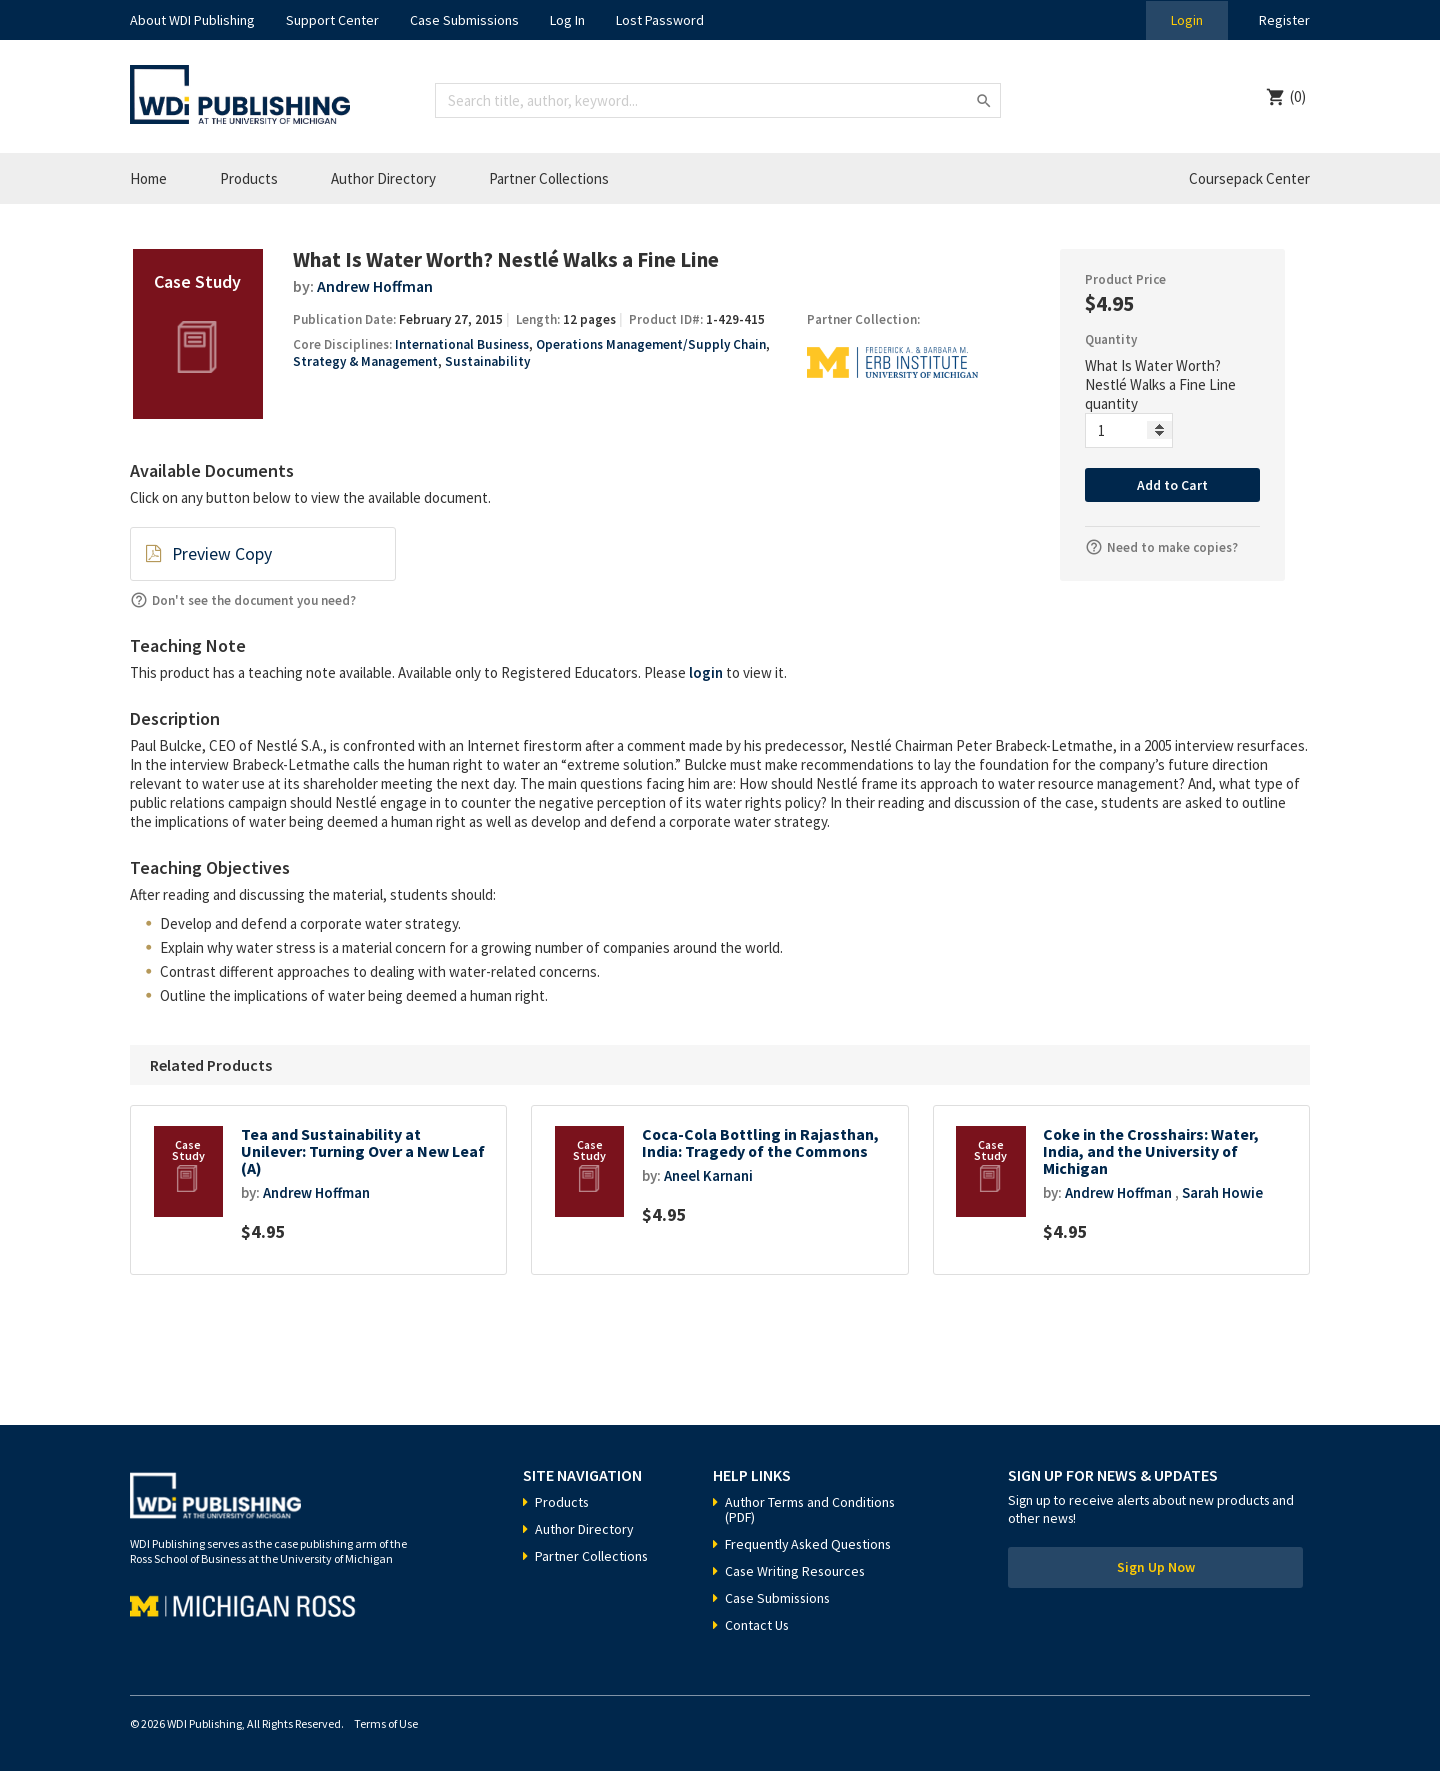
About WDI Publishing (192, 20)
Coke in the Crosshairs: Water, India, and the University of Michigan (1152, 1152)
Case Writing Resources (796, 1572)
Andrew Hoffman (376, 286)
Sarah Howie (1225, 1193)
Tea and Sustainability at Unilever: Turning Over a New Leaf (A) (363, 1152)
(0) (1298, 96)
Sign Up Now (1156, 1569)
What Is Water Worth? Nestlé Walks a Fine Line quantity (1160, 384)
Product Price (1125, 279)
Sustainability (487, 361)
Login (1186, 20)
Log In (567, 20)
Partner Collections (549, 178)
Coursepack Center (1249, 178)
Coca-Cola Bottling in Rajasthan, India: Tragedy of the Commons (762, 1143)
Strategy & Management (365, 361)
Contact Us (757, 1626)
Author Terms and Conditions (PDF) (811, 1510)
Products (249, 178)
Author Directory (383, 178)
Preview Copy (221, 554)
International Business (462, 344)
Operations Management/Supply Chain (651, 344)
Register (1284, 20)
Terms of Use (386, 1724)
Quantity (1111, 339)
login (706, 672)
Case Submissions (464, 20)
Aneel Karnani (709, 1175)
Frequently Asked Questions (810, 1545)
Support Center (332, 20)
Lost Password (660, 20)
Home (148, 178)
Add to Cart (1172, 485)
